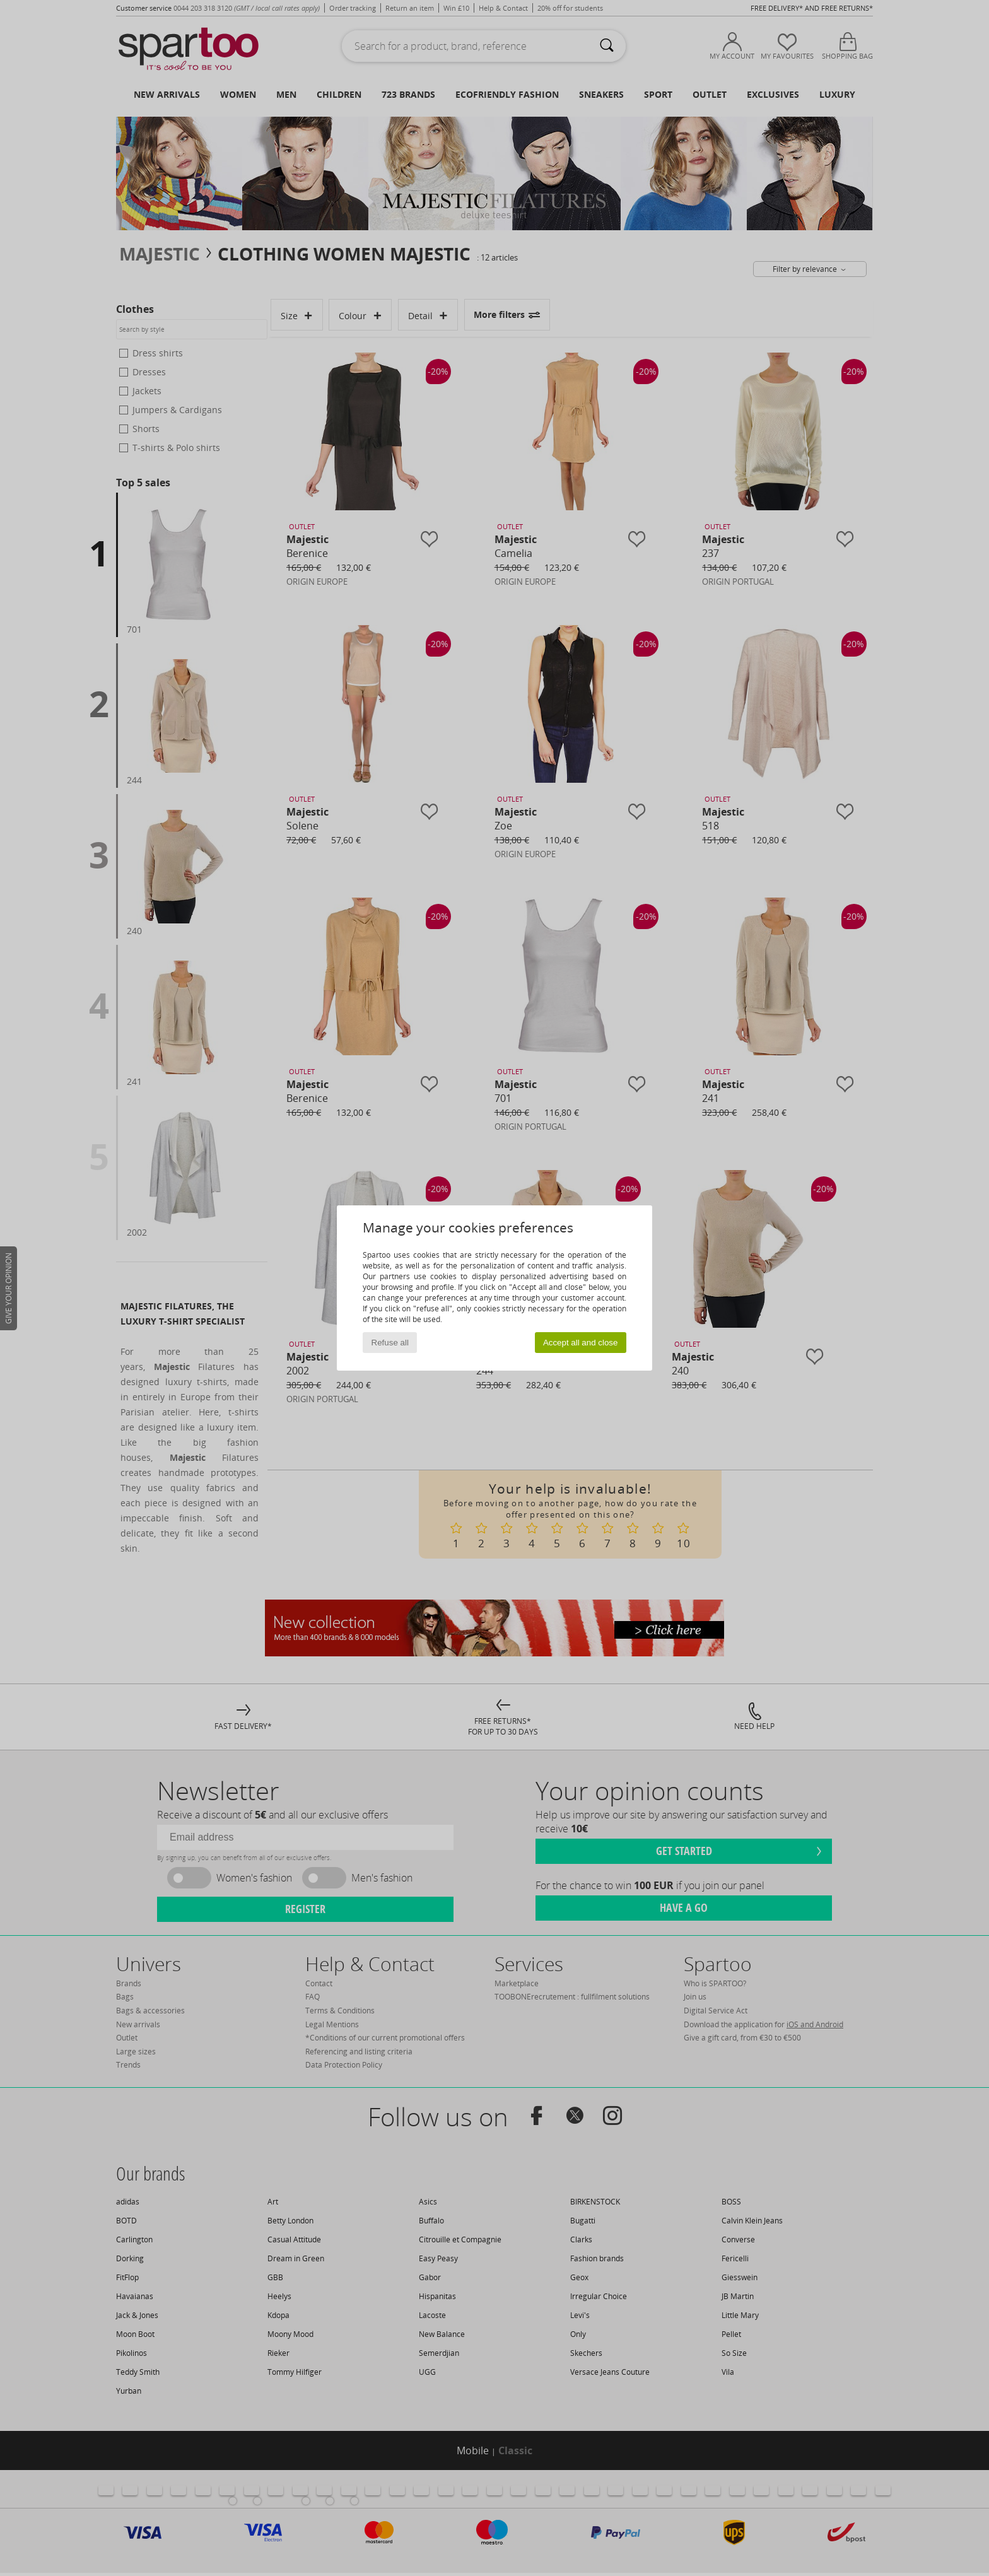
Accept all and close (580, 1342)
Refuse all (390, 1342)
